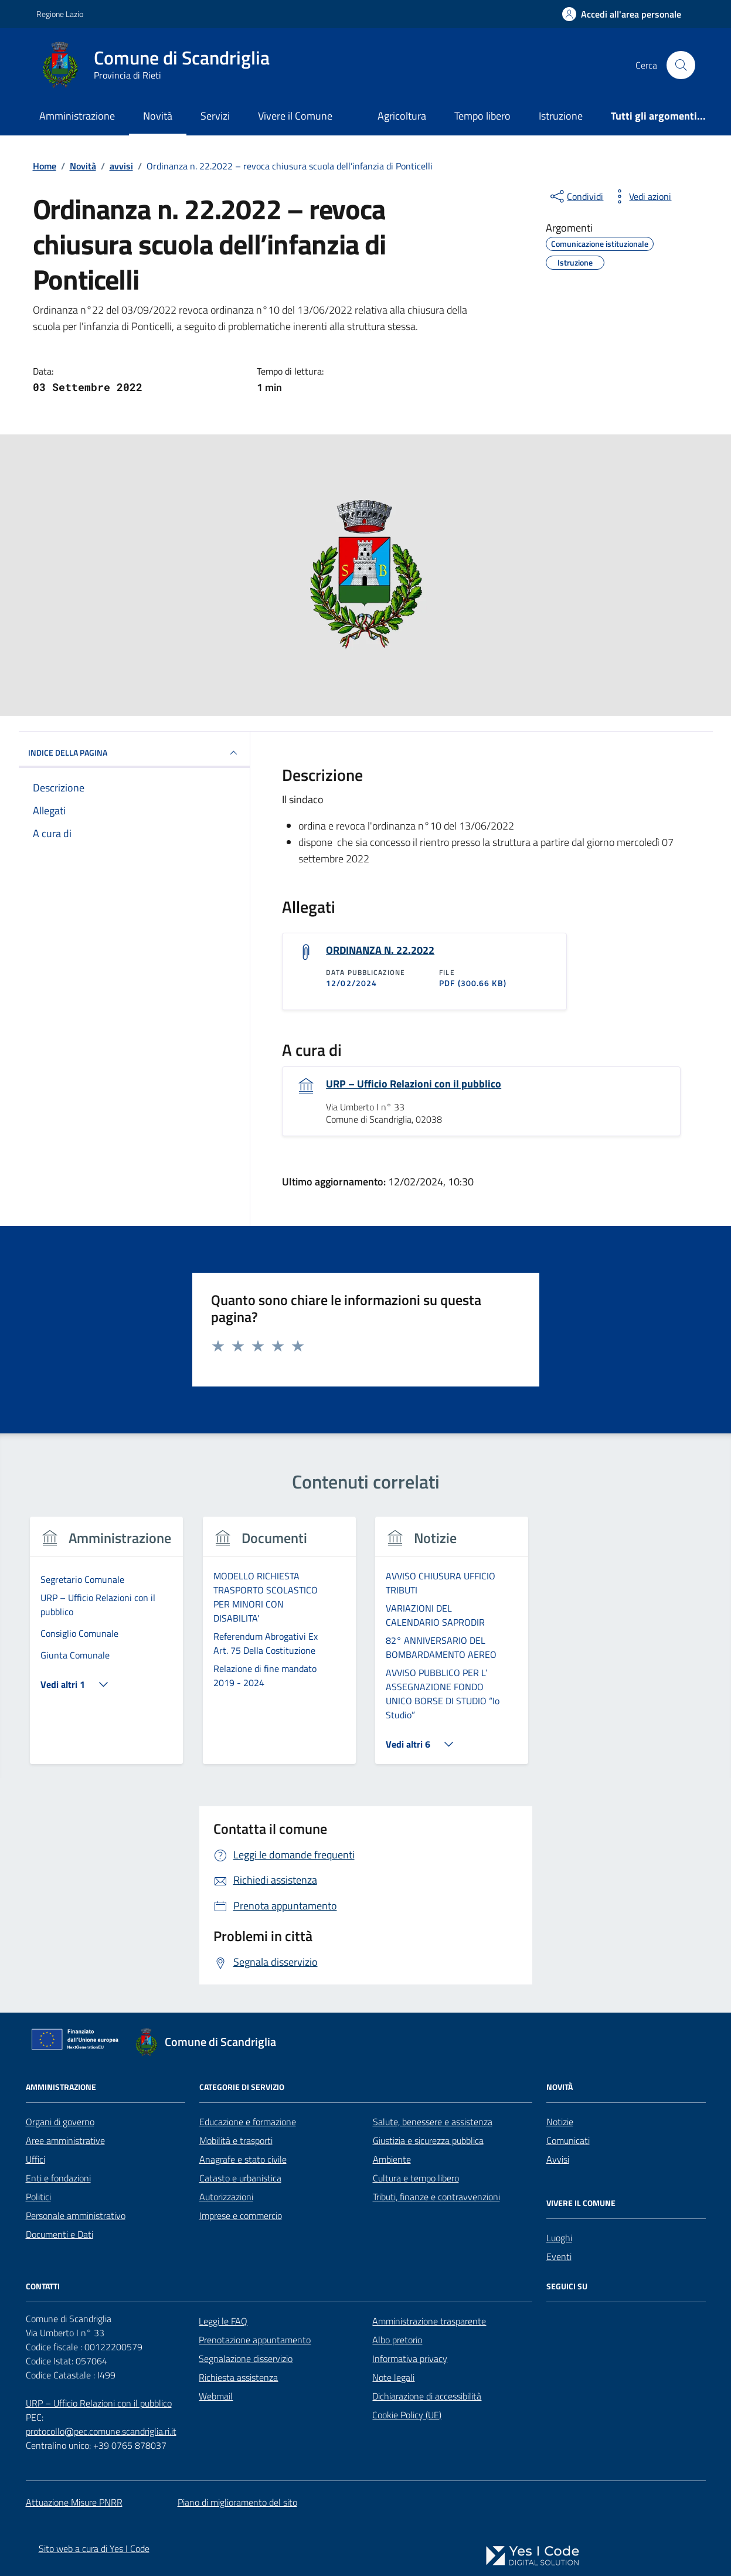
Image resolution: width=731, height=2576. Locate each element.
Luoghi (559, 2238)
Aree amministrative (65, 2140)
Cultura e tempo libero (416, 2178)
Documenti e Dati (59, 2234)
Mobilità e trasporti (236, 2140)
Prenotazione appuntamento (255, 2340)
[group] (107, 1648)
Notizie (559, 2122)
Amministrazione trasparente (429, 2321)
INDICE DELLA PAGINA (134, 753)
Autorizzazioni (226, 2197)
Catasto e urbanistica (240, 2178)
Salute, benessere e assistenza (432, 2122)
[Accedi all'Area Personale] (621, 14)
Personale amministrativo (75, 2215)
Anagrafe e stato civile (243, 2159)
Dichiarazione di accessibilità (426, 2396)
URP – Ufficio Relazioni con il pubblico (413, 1084)
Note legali (393, 2377)
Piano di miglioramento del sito (237, 2502)
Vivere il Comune (295, 116)
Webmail (216, 2396)
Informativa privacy (409, 2358)
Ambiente (392, 2159)
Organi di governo (60, 2122)
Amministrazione (77, 116)
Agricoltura (402, 116)
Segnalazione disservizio (246, 2358)
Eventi (559, 2256)
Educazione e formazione (247, 2122)
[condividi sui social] (576, 196)
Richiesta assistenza (238, 2377)
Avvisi (557, 2159)
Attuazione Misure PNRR (74, 2502)
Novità (157, 116)
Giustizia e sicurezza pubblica (428, 2140)
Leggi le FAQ (223, 2321)
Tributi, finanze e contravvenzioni (436, 2197)
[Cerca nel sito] (681, 65)
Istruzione (561, 116)
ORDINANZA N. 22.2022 (380, 950)
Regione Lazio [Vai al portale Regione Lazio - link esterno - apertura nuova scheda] (59, 14)
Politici (38, 2197)
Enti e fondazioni (58, 2178)
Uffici (35, 2159)
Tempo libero (482, 116)
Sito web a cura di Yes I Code (94, 2548)
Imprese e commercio (240, 2215)
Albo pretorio (397, 2340)
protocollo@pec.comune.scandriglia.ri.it (101, 2431)
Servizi (215, 116)
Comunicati (568, 2140)
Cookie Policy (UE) (406, 2415)
